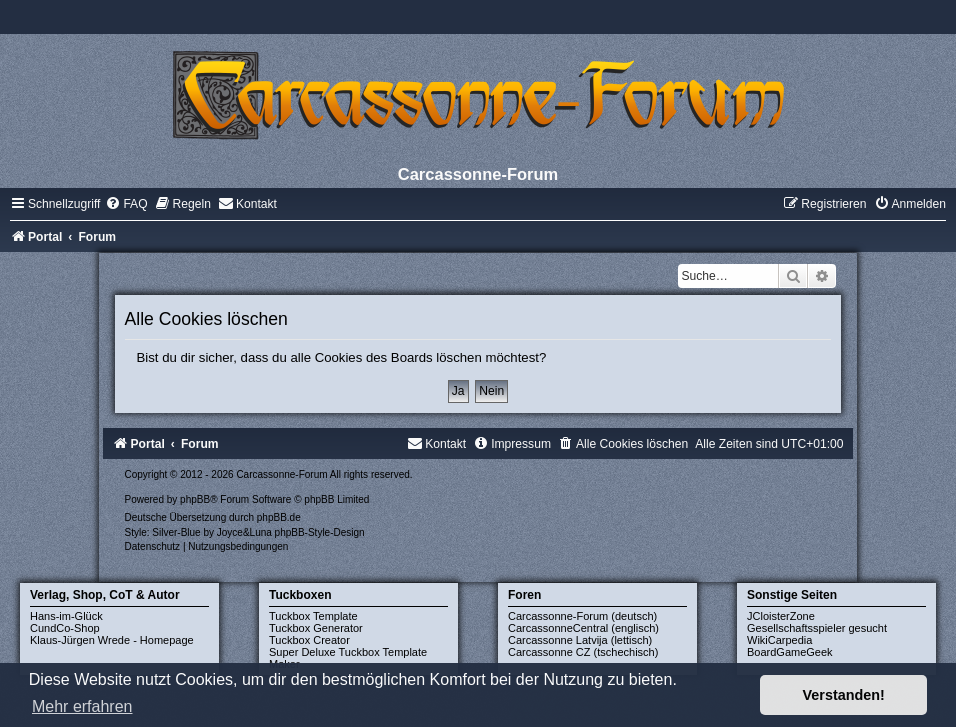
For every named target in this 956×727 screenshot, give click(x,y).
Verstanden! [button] (844, 695)
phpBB (195, 499)
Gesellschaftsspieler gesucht (817, 628)
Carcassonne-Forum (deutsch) (582, 616)
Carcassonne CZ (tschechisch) (583, 652)
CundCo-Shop (65, 628)
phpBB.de (279, 517)
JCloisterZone (781, 616)
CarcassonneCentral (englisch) (583, 628)
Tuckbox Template (313, 616)
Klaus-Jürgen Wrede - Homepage (112, 640)
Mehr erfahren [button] (82, 706)
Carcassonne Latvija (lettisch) (580, 640)
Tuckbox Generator (316, 628)
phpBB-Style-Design (320, 532)
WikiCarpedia (779, 640)
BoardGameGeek (790, 652)
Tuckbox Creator (309, 640)
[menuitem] (126, 204)
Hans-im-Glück (66, 616)
